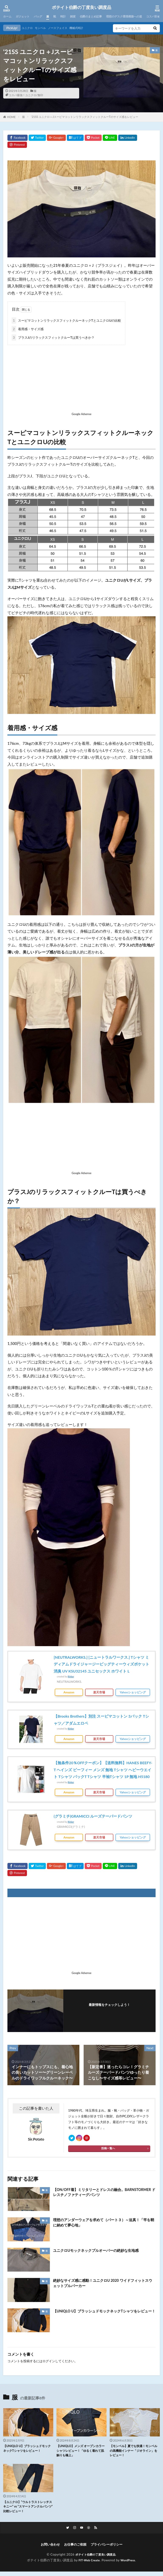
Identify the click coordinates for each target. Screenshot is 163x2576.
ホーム (8, 16)
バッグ (42, 16)
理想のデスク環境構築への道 (137, 16)
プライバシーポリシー (106, 2549)
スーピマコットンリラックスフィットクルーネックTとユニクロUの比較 (66, 320)
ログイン (48, 2363)
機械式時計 (84, 28)
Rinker (71, 1676)
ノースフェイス (62, 28)
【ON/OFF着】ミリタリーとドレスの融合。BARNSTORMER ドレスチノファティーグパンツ (94, 2195)
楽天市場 (99, 1692)
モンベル (43, 28)
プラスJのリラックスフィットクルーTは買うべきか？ (53, 337)
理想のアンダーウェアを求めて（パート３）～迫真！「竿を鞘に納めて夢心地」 (102, 2225)
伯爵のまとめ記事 (99, 16)
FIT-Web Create (88, 2564)
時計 (69, 16)
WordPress (129, 2564)
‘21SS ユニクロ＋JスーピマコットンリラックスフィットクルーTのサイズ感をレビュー (84, 116)
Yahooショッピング (133, 1692)
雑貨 (79, 16)
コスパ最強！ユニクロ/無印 (26, 95)
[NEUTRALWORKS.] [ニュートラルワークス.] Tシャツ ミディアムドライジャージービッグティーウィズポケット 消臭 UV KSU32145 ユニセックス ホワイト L (101, 1664)
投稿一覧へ (108, 2150)
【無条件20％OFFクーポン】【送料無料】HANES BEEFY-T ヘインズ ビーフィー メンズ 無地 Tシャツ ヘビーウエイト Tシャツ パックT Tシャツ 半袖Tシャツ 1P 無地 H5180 (103, 1770)
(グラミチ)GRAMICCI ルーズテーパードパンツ (93, 1816)
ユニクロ (28, 28)
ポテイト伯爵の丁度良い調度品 (81, 7)
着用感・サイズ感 (28, 329)
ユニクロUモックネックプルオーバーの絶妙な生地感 (98, 2252)
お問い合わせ (50, 2549)
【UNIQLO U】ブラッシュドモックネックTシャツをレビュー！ (103, 2316)
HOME (11, 117)
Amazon (68, 1692)
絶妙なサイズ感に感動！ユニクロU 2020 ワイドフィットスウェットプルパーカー (103, 2286)
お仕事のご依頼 (75, 2549)
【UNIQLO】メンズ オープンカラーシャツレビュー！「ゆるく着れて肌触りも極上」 (80, 2453)
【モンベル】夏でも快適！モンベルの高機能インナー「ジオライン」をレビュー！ (133, 2453)
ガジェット (25, 16)
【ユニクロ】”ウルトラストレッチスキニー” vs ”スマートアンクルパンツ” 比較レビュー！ (27, 2510)
